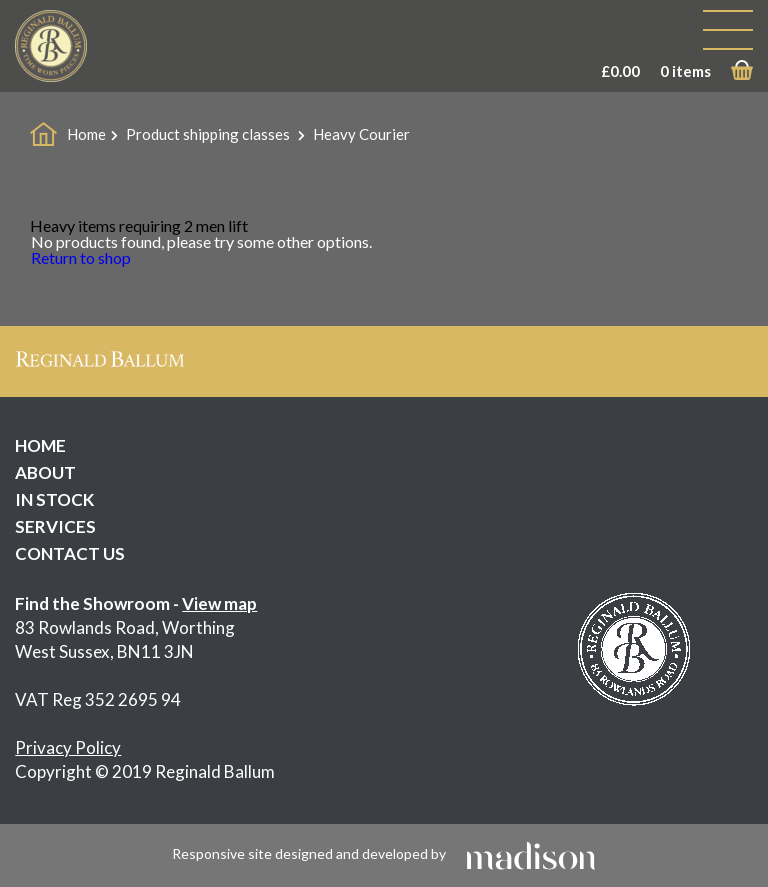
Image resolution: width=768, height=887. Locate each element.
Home (86, 134)
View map (219, 603)
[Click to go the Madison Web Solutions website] (531, 853)
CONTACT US (70, 553)
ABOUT (45, 472)
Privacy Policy (68, 747)
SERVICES (55, 526)
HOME (40, 445)
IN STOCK (54, 499)
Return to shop (81, 257)
